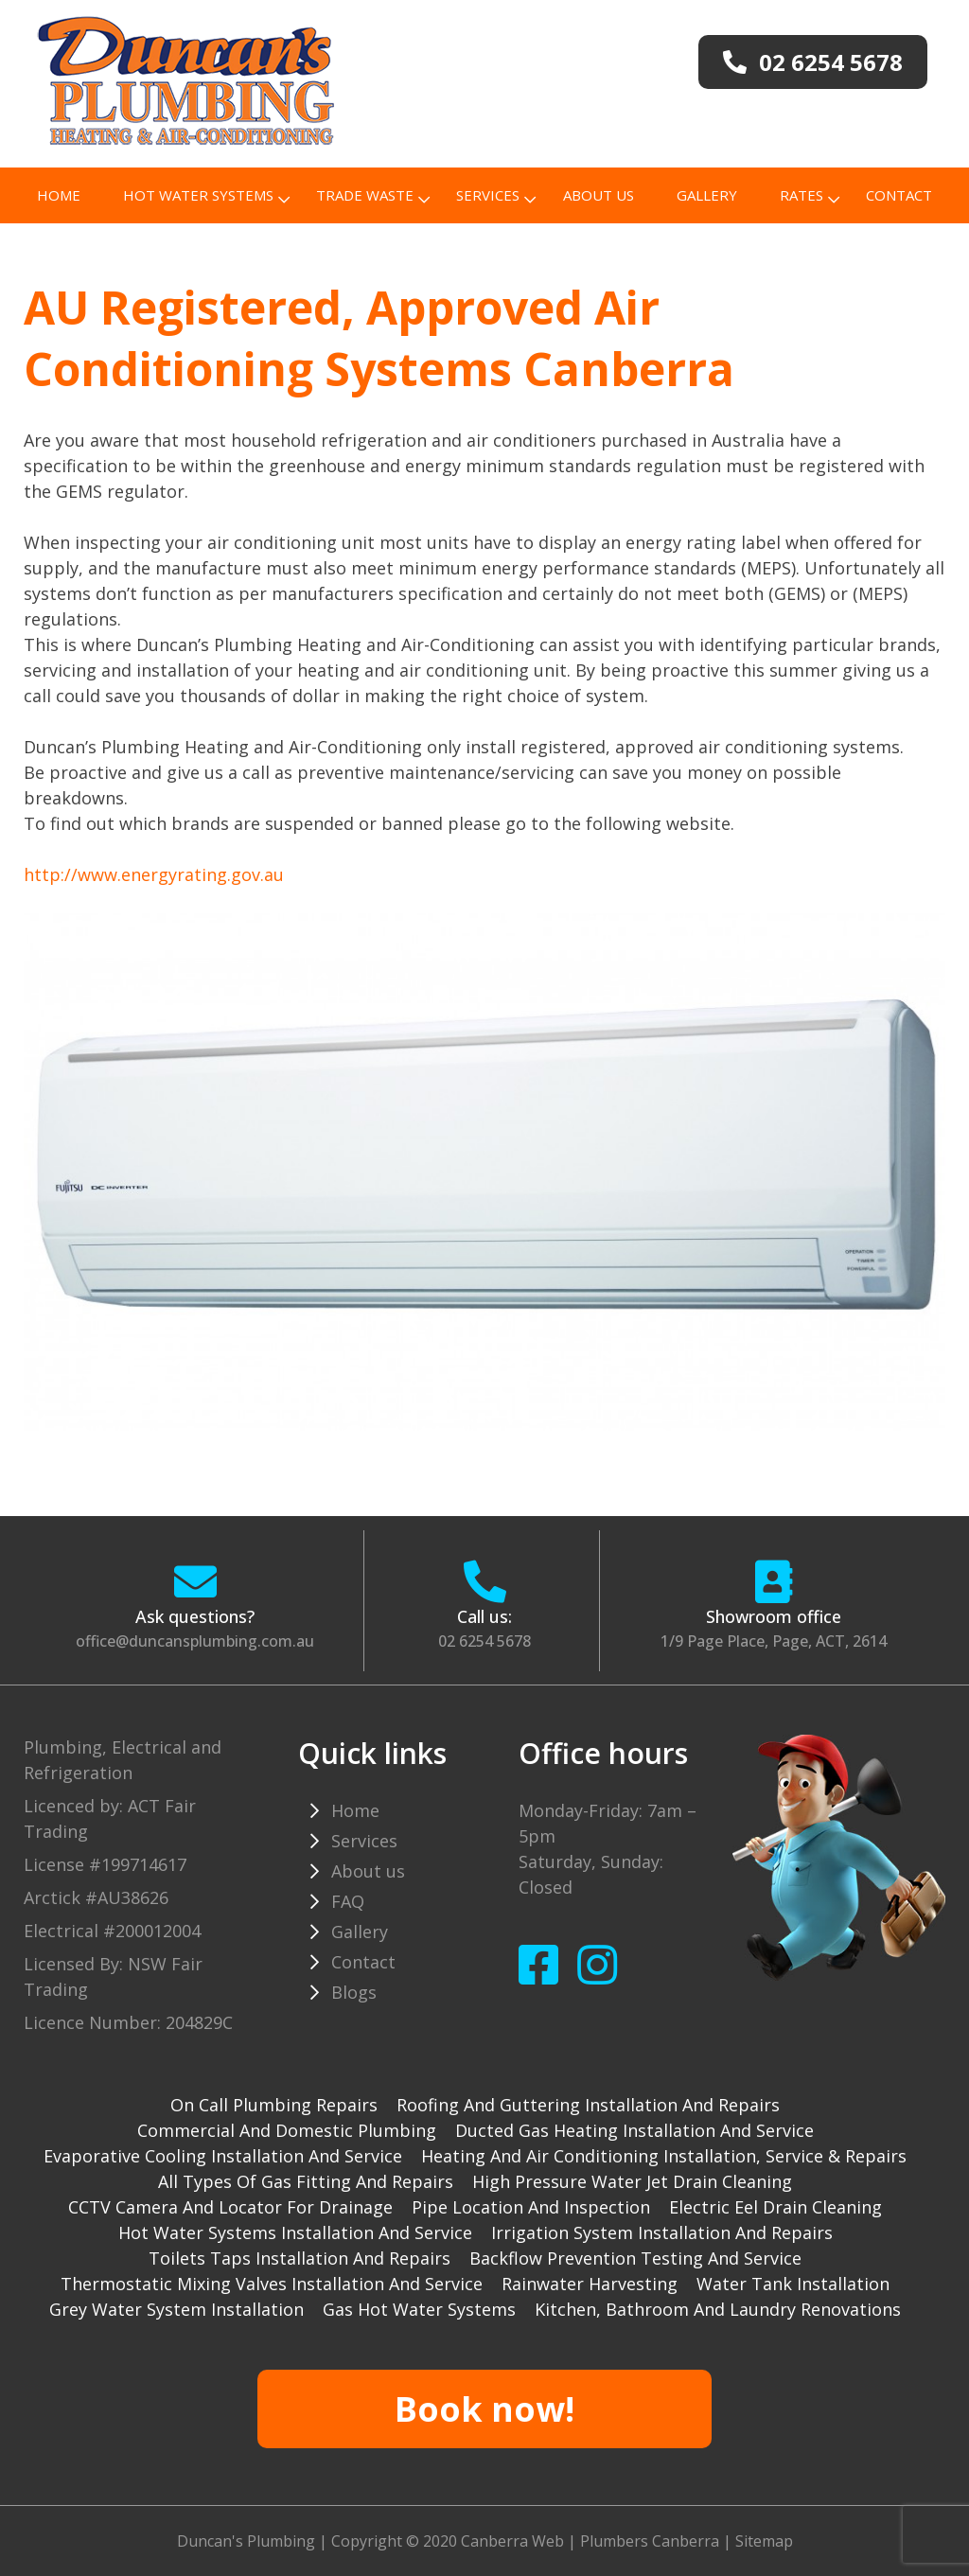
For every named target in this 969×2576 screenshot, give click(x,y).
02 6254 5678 (484, 1641)
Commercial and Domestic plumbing (286, 2130)
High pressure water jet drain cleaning (632, 2181)
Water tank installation (793, 2283)
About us (598, 194)
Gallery (707, 194)
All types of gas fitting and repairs (305, 2181)
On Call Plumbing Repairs (274, 2104)
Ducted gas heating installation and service (634, 2130)
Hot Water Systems (198, 194)
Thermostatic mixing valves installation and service (272, 2283)
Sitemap (764, 2541)
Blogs (354, 1992)
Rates (801, 194)
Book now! (484, 2409)
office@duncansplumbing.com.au (195, 1641)
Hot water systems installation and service (295, 2232)
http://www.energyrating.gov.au (154, 874)
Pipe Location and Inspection (531, 2207)
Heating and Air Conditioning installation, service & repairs (664, 2155)
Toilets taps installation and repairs (299, 2258)
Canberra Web (512, 2541)
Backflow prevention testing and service (635, 2258)
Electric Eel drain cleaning (775, 2207)
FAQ (347, 1901)
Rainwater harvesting (590, 2283)
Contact (899, 194)
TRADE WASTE (365, 194)
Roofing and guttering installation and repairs (588, 2104)
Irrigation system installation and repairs (662, 2232)
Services (488, 194)
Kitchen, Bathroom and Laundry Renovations (718, 2309)
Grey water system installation (176, 2309)
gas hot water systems (419, 2309)
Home (58, 194)
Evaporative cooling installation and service (223, 2155)
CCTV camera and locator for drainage (230, 2207)
